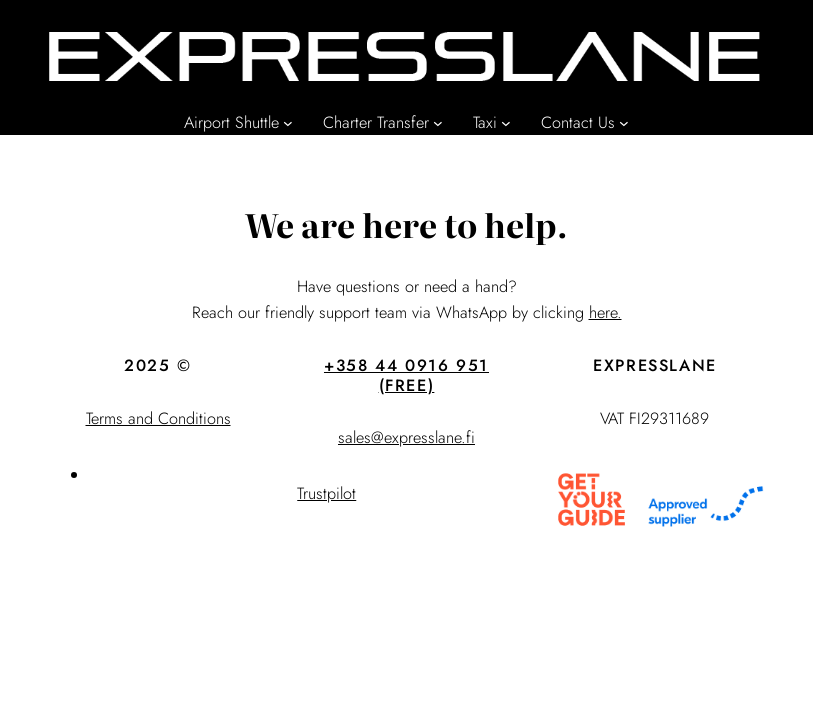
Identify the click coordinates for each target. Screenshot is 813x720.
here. (605, 312)
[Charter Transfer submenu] (438, 123)
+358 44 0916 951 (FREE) (406, 375)
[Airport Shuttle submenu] (288, 123)
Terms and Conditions (158, 418)
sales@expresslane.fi (406, 437)
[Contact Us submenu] (624, 123)
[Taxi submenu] (506, 123)
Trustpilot (326, 493)
